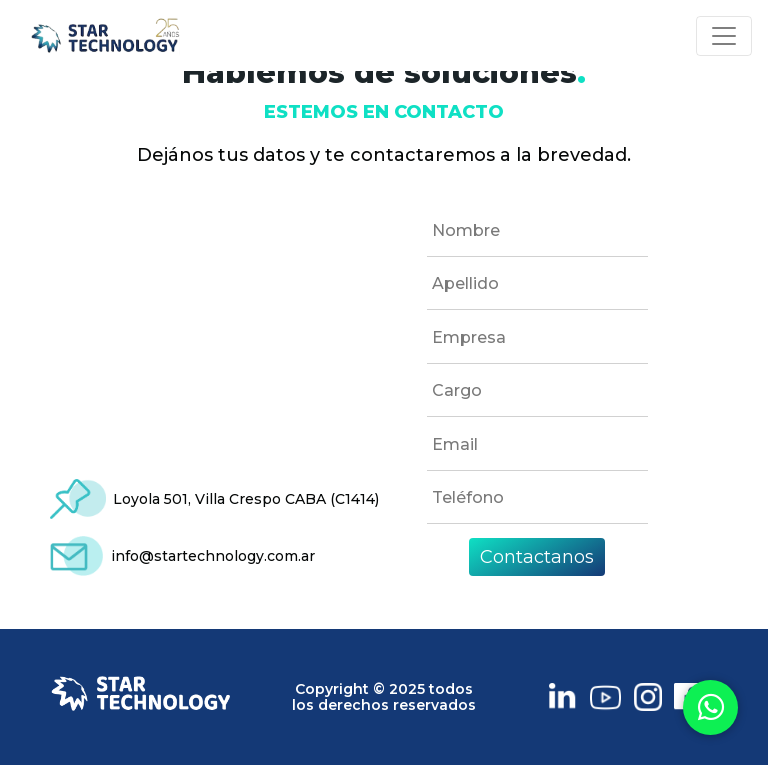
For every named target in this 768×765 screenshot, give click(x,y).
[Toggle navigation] (724, 36)
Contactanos (537, 557)
